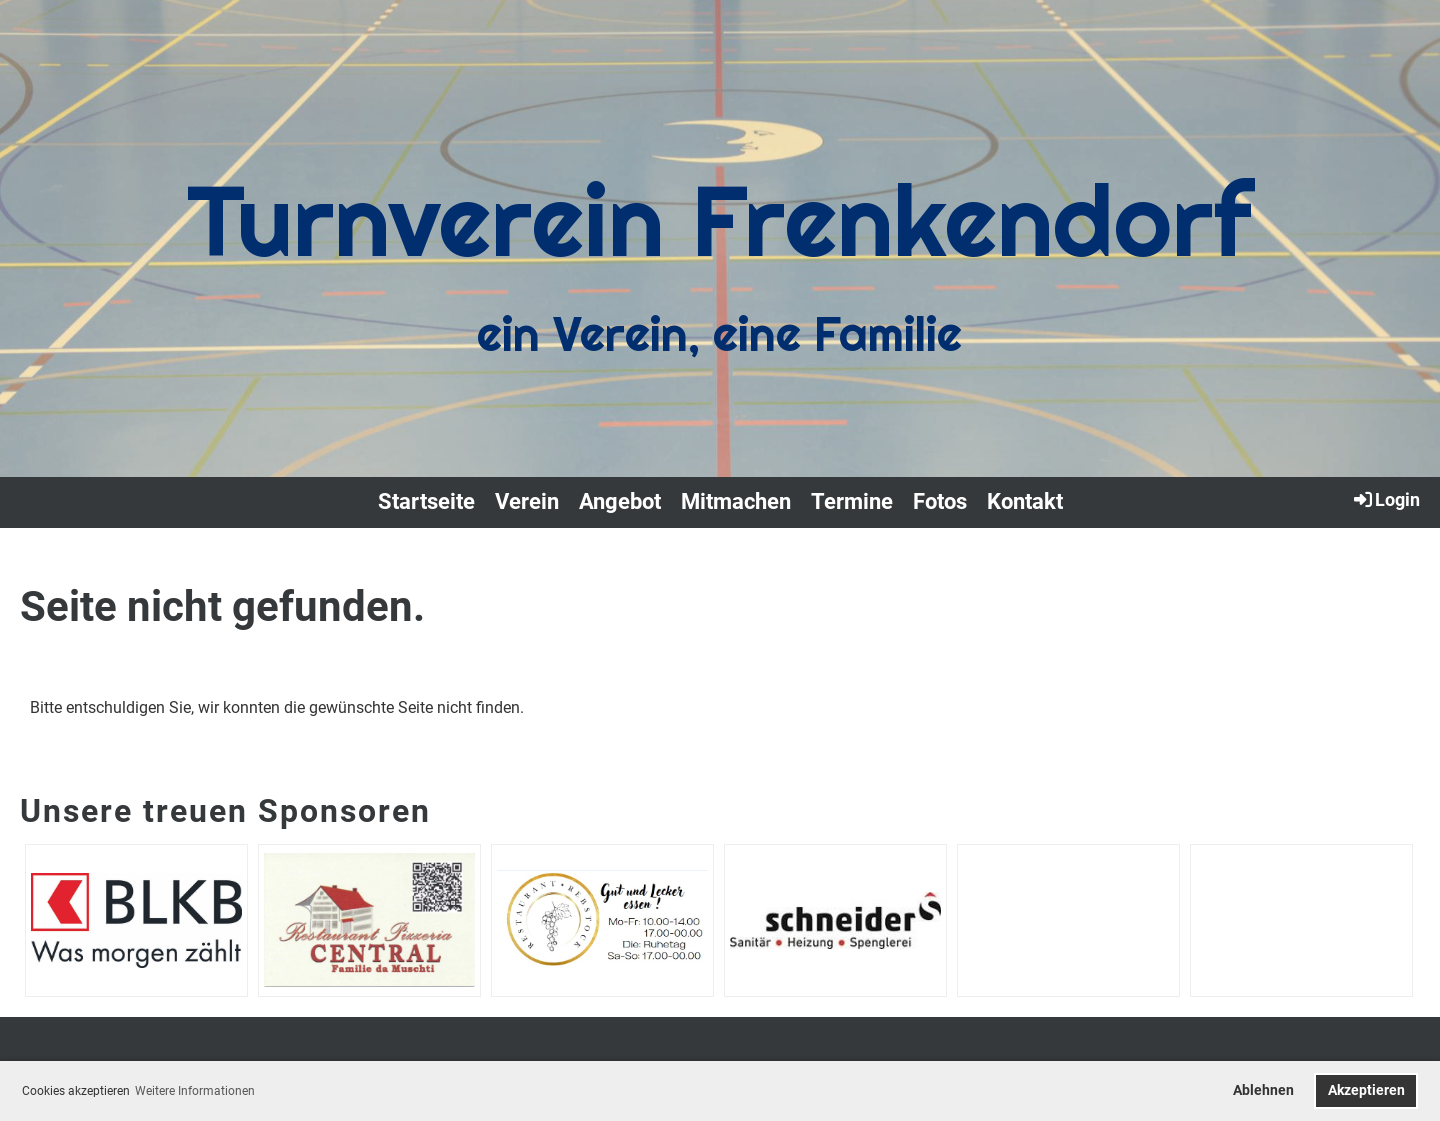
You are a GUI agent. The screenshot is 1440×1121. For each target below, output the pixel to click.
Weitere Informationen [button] (195, 1091)
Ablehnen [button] (1263, 1090)
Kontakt (1025, 501)
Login (1385, 499)
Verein (527, 501)
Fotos (940, 501)
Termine (852, 501)
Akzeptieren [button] (1366, 1090)
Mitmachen (736, 501)
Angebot (620, 501)
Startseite (426, 501)
